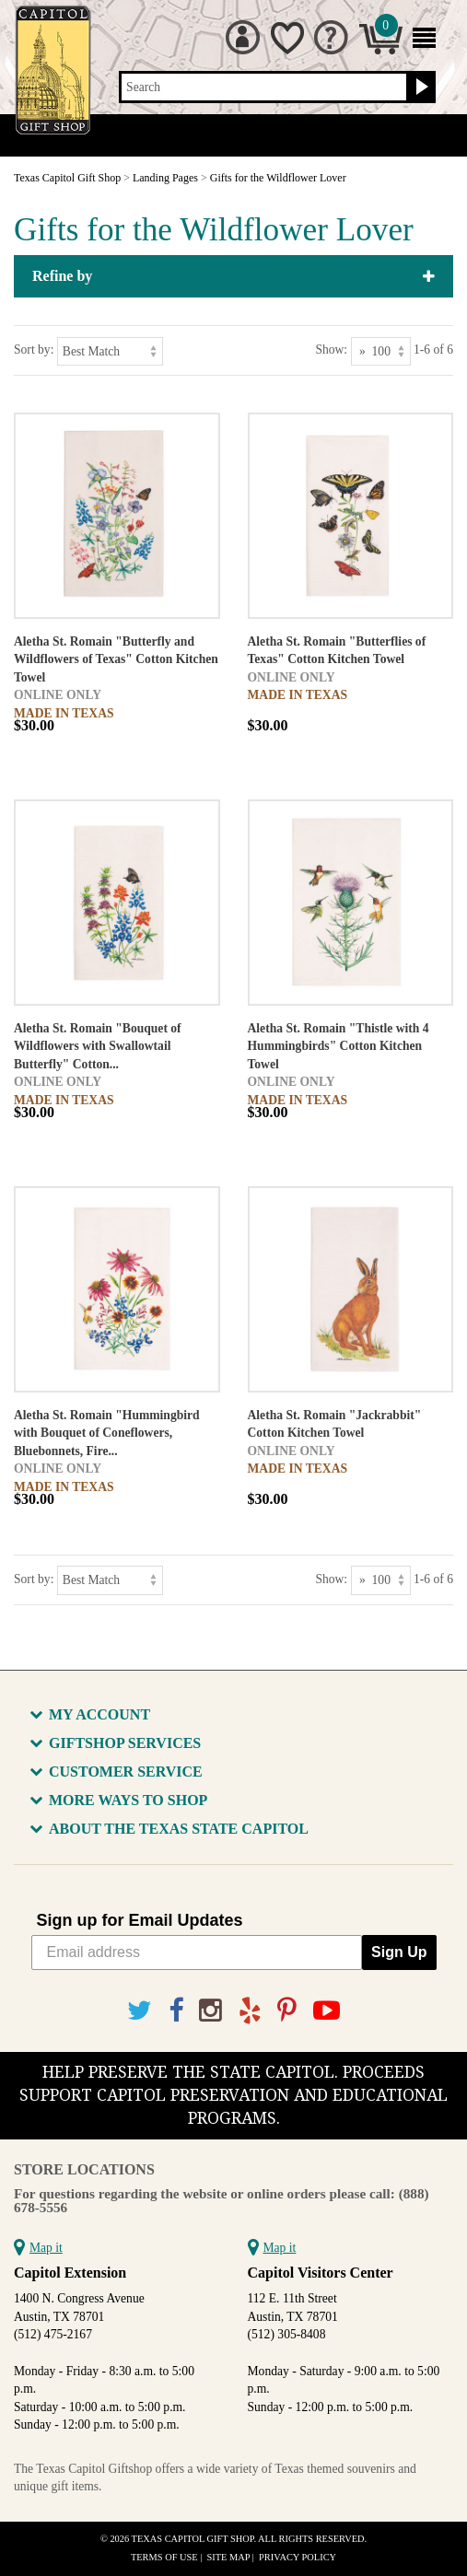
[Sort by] (110, 351)
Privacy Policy (297, 2557)
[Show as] (381, 351)
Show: (331, 349)
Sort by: (33, 349)
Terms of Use (164, 2557)
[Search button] (419, 87)
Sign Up (398, 1952)
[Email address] (197, 1952)
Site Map (229, 2557)
